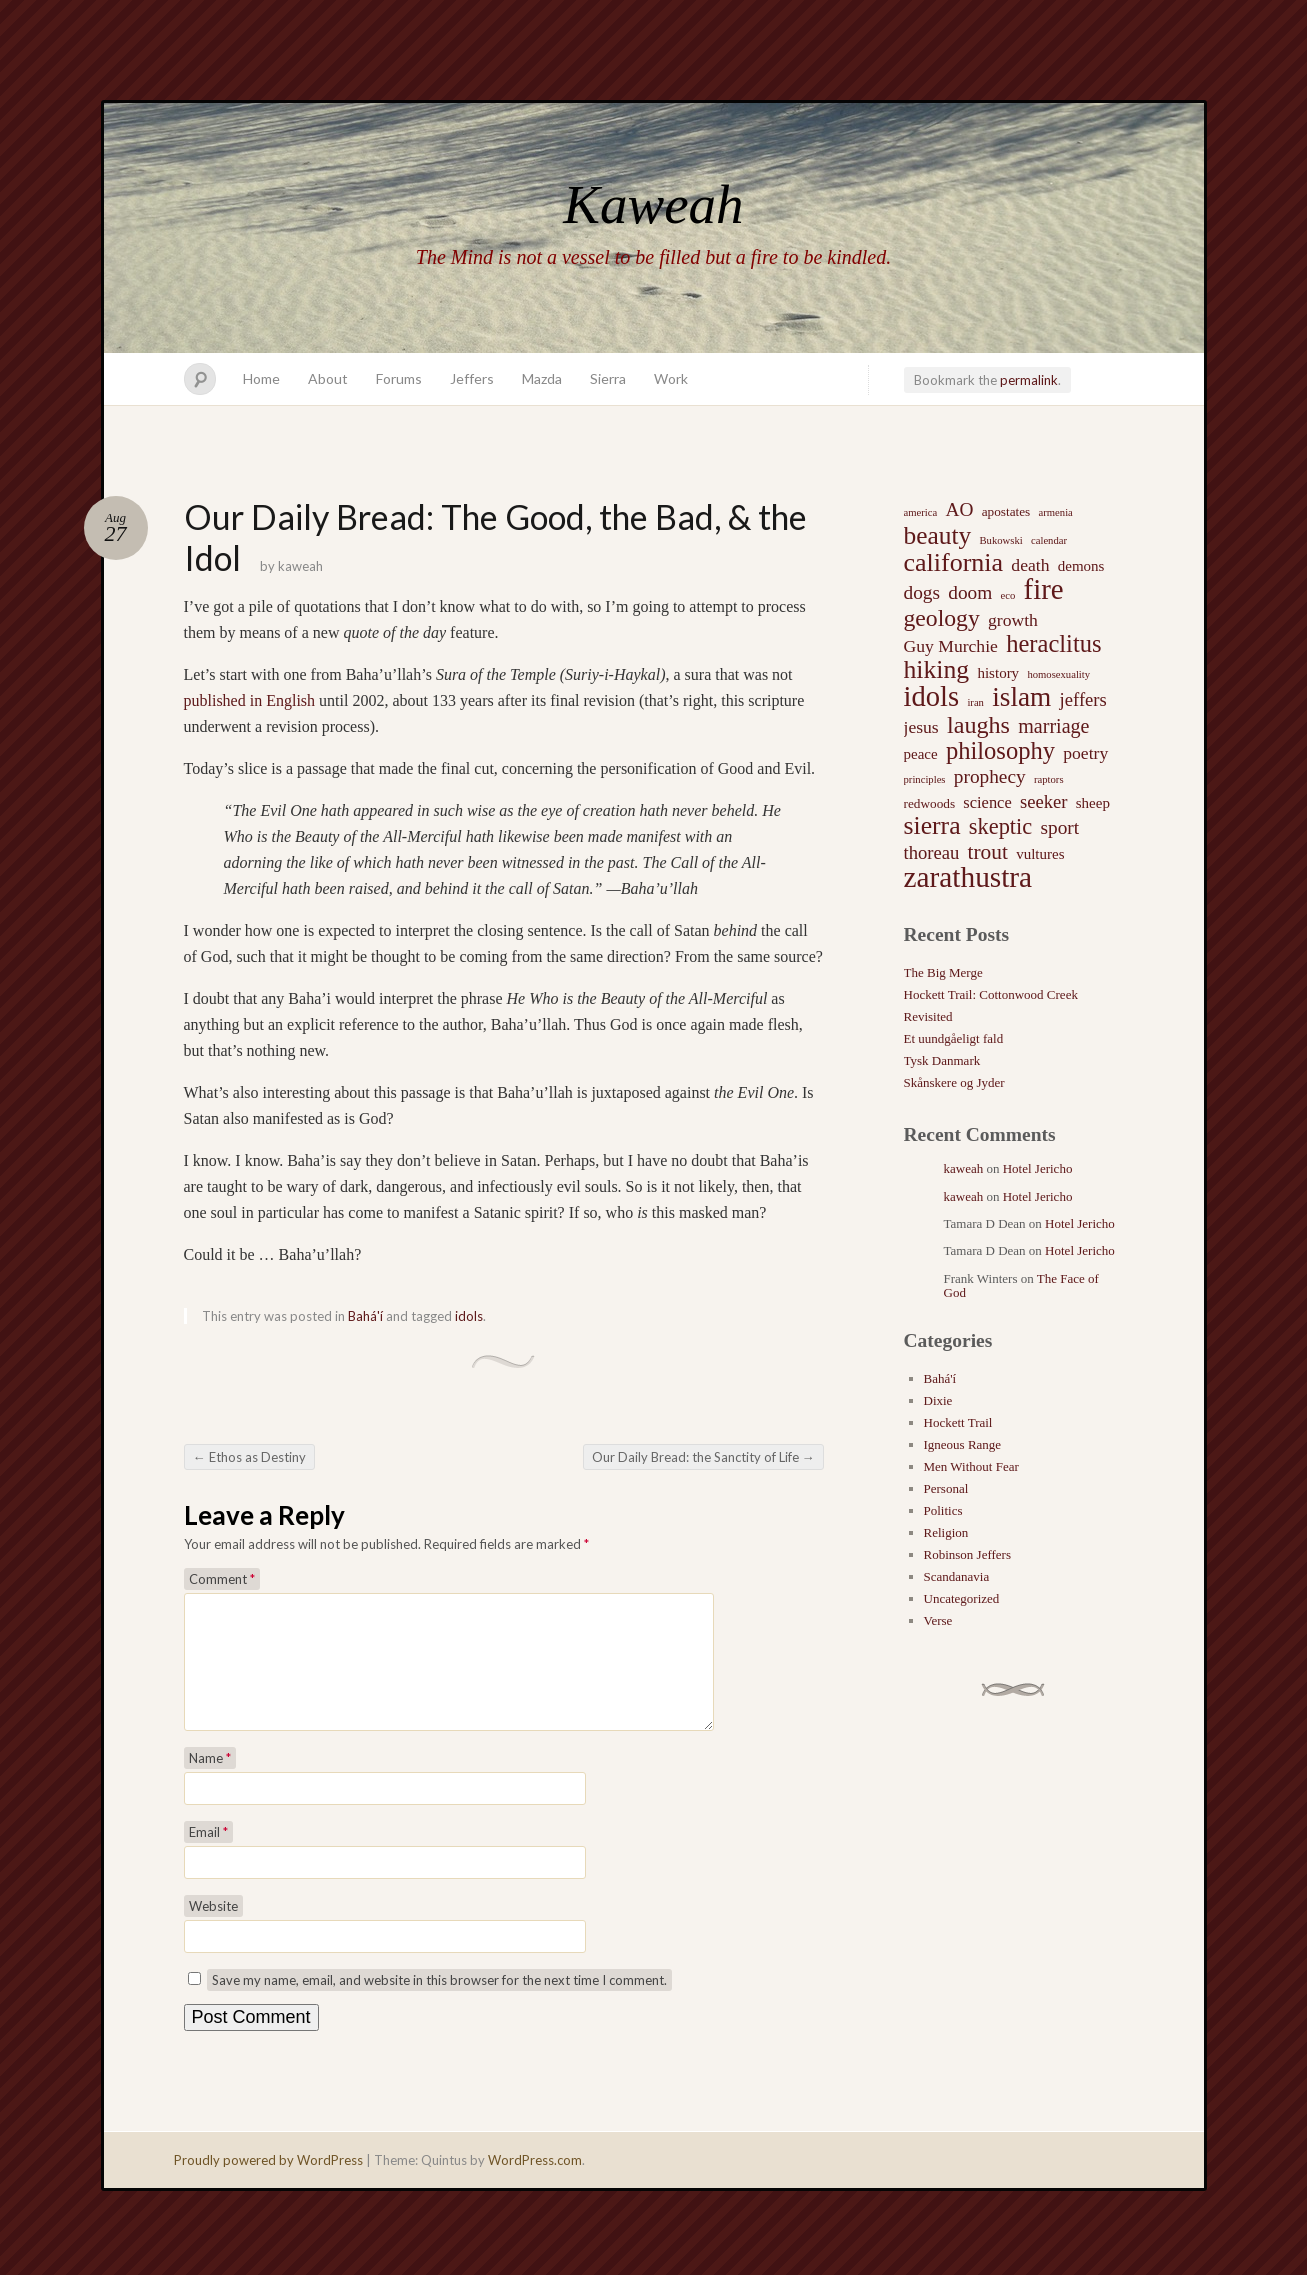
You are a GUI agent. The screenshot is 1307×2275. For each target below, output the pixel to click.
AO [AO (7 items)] (959, 509)
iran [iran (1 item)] (975, 702)
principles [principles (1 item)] (925, 779)
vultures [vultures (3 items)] (1040, 854)
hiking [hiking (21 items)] (937, 670)
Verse (938, 1620)
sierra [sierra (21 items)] (932, 826)
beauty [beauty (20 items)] (938, 535)
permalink (1029, 380)
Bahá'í (365, 1316)
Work (671, 378)
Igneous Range (963, 1444)
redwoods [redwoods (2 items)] (930, 803)
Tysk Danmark (942, 1060)
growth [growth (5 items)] (1013, 620)
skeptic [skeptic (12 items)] (1000, 827)
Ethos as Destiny (249, 1457)
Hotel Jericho (1038, 1168)
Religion (946, 1532)
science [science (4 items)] (987, 802)
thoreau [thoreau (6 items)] (932, 852)
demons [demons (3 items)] (1081, 566)
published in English (250, 700)
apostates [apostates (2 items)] (1006, 511)
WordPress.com (535, 2184)
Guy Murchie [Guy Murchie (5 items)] (951, 646)
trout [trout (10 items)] (988, 852)
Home (261, 378)
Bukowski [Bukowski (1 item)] (1000, 540)
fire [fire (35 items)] (1044, 589)
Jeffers (472, 378)
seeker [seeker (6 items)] (1044, 801)
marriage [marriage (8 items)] (1053, 726)
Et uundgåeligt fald (954, 1038)
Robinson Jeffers (968, 1554)
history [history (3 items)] (998, 673)
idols (469, 1316)
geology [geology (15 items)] (942, 618)
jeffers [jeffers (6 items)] (1083, 699)
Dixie (938, 1400)
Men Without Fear (971, 1466)
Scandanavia (957, 1576)
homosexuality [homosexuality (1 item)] (1058, 674)
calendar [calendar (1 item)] (1049, 540)
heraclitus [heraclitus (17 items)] (1053, 644)
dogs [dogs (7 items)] (922, 592)
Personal (946, 1488)
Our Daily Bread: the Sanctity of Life (703, 1457)
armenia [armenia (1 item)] (1056, 512)
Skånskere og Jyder (954, 1082)
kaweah (300, 566)
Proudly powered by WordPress (268, 2184)
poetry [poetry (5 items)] (1085, 753)
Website (213, 1930)
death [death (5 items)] (1030, 565)
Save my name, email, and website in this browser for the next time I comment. (439, 2004)
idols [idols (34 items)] (932, 697)
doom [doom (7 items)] (970, 592)
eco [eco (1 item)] (1008, 595)
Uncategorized (962, 1598)
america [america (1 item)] (921, 512)
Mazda (542, 378)
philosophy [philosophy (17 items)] (1000, 751)
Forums (399, 378)
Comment (222, 1579)
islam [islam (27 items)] (1021, 697)
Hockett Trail (958, 1422)
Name (210, 1782)
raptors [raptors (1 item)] (1049, 779)
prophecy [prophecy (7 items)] (990, 776)
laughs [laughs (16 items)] (978, 725)
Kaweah (653, 204)
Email (208, 1856)
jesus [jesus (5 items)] (921, 727)
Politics (943, 1510)
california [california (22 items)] (954, 563)
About (328, 378)
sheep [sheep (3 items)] (1093, 803)
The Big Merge (943, 972)
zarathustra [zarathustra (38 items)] (968, 877)
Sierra (608, 378)
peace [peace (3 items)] (921, 754)
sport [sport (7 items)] (1059, 827)
